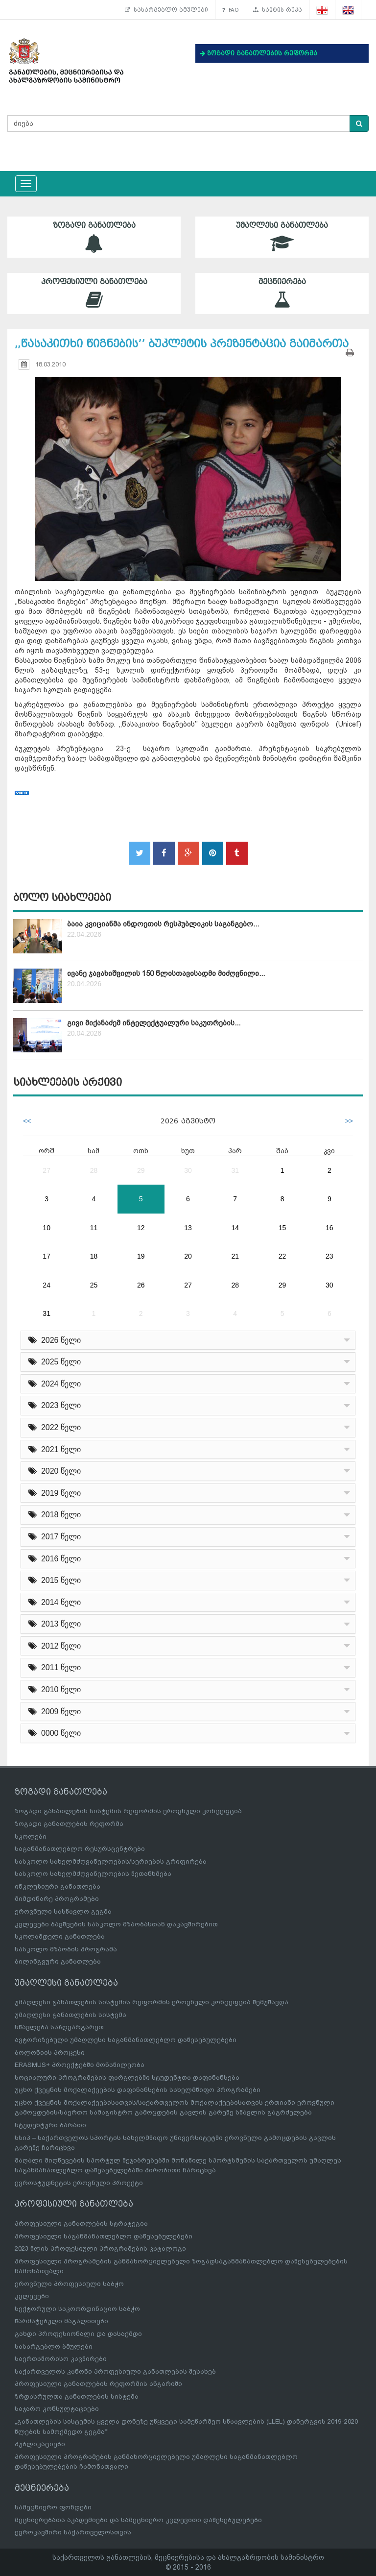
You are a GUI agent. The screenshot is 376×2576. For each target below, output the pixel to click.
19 (141, 1256)
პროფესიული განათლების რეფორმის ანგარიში (98, 2383)
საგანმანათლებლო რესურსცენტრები (80, 1848)
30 (188, 1170)
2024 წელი (54, 1384)
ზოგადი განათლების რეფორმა (69, 1823)
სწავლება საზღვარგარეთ (59, 2027)
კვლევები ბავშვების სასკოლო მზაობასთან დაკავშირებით (116, 1924)
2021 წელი (54, 1449)
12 (141, 1228)
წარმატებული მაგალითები (61, 2321)
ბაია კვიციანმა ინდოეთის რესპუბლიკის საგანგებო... (163, 924)
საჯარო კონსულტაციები (57, 2408)
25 (94, 1285)
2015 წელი (54, 1580)
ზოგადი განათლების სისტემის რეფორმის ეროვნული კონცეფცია (128, 1811)
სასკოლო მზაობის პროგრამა (66, 1949)
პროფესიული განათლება (94, 293)
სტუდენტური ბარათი (50, 2125)
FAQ (230, 9)
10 (46, 1228)
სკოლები (31, 1836)
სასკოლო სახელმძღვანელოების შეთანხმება (93, 1873)
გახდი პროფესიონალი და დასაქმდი (78, 2333)
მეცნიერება (282, 293)
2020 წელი (54, 1471)
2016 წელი (54, 1559)
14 (235, 1228)
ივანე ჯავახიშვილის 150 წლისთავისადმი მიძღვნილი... (166, 973)
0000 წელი (54, 1733)
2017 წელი (54, 1536)
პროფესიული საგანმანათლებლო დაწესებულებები (103, 2236)
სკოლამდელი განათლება (60, 1936)
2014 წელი (54, 1602)
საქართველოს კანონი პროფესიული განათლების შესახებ (115, 2371)
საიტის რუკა (277, 9)
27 (46, 1170)
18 (94, 1256)
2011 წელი (54, 1667)
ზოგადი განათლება (94, 237)
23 (329, 1256)
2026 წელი (54, 1340)
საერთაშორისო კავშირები (61, 2358)
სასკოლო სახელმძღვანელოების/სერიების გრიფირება (111, 1861)
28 (94, 1170)
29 (141, 1170)
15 (282, 1228)
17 (46, 1256)
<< (27, 1121)
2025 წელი (54, 1362)
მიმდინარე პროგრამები (57, 1898)
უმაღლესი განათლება (282, 237)
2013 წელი (54, 1624)
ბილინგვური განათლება (58, 1961)
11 (94, 1228)
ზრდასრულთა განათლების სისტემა (77, 2396)
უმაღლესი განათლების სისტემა (70, 2014)
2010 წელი (54, 1689)
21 (235, 1256)
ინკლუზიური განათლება (57, 1886)
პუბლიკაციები (40, 2444)
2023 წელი (54, 1405)
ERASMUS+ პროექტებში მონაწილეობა (79, 2064)
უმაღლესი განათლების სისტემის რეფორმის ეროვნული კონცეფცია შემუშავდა (151, 2002)
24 (46, 1285)
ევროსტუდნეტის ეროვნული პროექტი (79, 2183)
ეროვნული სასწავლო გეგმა (63, 1911)
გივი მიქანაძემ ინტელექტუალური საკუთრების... (153, 1023)
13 (188, 1228)
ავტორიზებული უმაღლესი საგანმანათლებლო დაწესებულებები (125, 2039)
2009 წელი (54, 1711)
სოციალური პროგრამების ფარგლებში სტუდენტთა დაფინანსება (127, 2077)
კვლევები (32, 2296)
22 (282, 1256)
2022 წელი (54, 1427)
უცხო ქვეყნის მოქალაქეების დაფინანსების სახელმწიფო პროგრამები (137, 2089)
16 (329, 1228)
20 (188, 1256)
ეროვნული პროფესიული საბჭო (69, 2283)
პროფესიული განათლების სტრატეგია (81, 2223)
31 (235, 1170)
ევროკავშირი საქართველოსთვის (73, 2532)
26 (141, 1285)
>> (349, 1121)
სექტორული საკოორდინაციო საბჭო (77, 2308)
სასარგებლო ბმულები (166, 9)
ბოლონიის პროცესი (50, 2052)
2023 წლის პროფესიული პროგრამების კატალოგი (100, 2248)
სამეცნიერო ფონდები (53, 2507)
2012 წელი (54, 1646)
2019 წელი (54, 1493)
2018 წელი (54, 1514)
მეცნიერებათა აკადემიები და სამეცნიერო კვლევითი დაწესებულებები (138, 2520)
